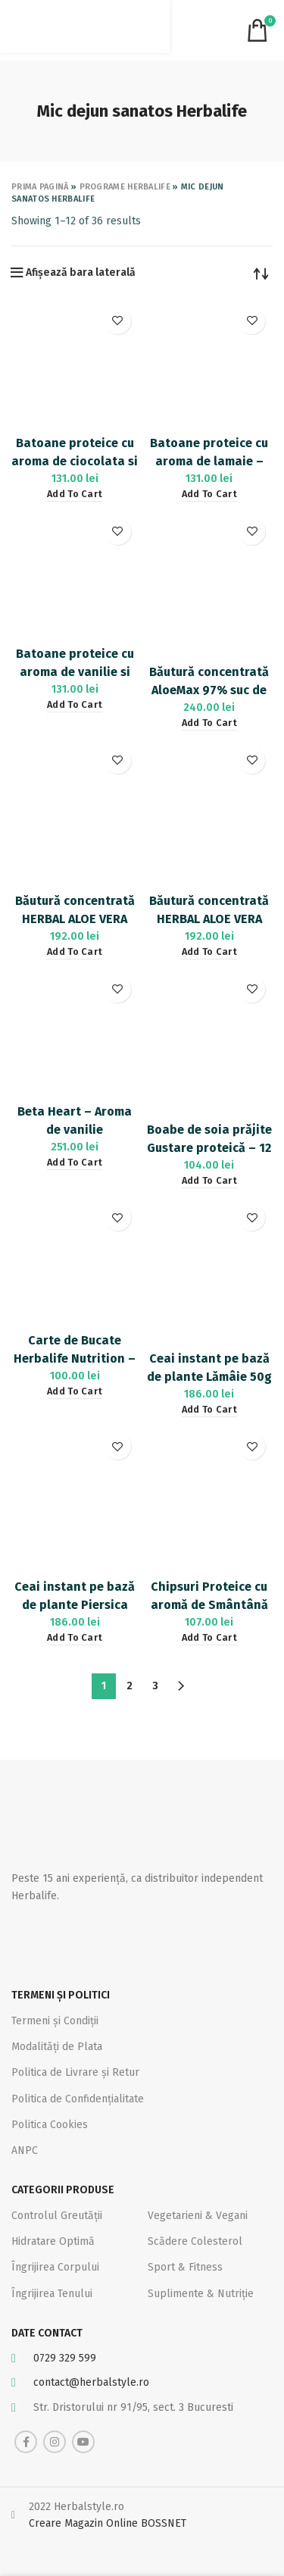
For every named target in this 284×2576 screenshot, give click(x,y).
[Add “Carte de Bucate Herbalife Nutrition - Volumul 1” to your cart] (74, 1392)
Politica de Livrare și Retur (75, 2072)
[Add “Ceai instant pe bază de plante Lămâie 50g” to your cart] (209, 1410)
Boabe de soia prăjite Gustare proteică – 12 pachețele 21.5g (209, 1147)
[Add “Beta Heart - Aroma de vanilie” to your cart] (74, 1163)
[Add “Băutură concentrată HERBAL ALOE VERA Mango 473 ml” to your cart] (209, 952)
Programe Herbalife (125, 187)
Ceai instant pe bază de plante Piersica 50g (74, 1604)
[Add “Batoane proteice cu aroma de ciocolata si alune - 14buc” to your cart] (74, 494)
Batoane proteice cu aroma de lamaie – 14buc (209, 461)
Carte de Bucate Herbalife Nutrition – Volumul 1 (75, 1358)
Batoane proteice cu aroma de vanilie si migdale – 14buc (75, 671)
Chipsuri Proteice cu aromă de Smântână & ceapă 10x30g (209, 1604)
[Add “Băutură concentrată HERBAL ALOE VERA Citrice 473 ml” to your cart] (74, 952)
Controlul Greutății (56, 2215)
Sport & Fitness (185, 2267)
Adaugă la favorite (118, 321)
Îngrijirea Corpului (55, 2267)
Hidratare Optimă (53, 2241)
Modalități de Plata (56, 2046)
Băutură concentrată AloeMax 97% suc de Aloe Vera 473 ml (209, 690)
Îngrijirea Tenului (51, 2293)
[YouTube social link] (83, 2441)
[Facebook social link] (25, 2441)
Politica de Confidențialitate (77, 2098)
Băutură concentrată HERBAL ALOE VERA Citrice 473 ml (75, 919)
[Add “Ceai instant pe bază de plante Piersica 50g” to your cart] (74, 1638)
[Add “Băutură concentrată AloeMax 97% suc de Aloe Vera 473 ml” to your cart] (209, 723)
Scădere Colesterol (195, 2241)
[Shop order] (261, 272)
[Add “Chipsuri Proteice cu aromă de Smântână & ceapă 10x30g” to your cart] (209, 1638)
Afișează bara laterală (81, 273)
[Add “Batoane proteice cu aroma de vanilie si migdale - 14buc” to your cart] (74, 705)
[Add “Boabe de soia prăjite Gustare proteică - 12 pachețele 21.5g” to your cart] (209, 1181)
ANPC (24, 2150)
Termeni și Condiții (54, 2020)
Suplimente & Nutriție (201, 2293)
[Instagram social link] (54, 2441)
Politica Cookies (49, 2124)
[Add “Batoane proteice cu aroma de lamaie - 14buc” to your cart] (209, 494)
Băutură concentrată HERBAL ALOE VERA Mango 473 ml (209, 919)
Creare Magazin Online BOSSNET (107, 2523)
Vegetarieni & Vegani (198, 2215)
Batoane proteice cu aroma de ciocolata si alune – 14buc (74, 461)
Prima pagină (40, 187)
